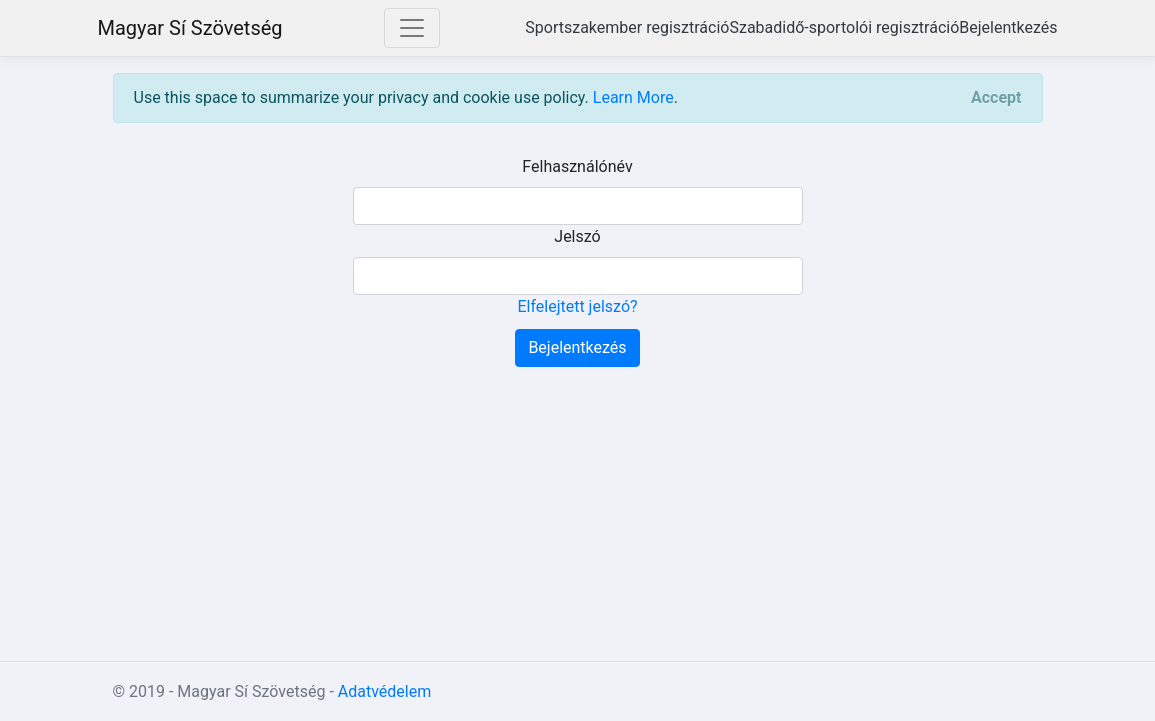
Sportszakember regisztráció (627, 27)
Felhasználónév (577, 166)
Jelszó (577, 236)
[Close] (996, 98)
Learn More (633, 97)
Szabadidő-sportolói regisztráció (844, 27)
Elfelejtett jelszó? (577, 306)
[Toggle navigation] (412, 28)
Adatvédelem (384, 691)
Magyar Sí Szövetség (190, 28)
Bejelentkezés (1008, 27)
